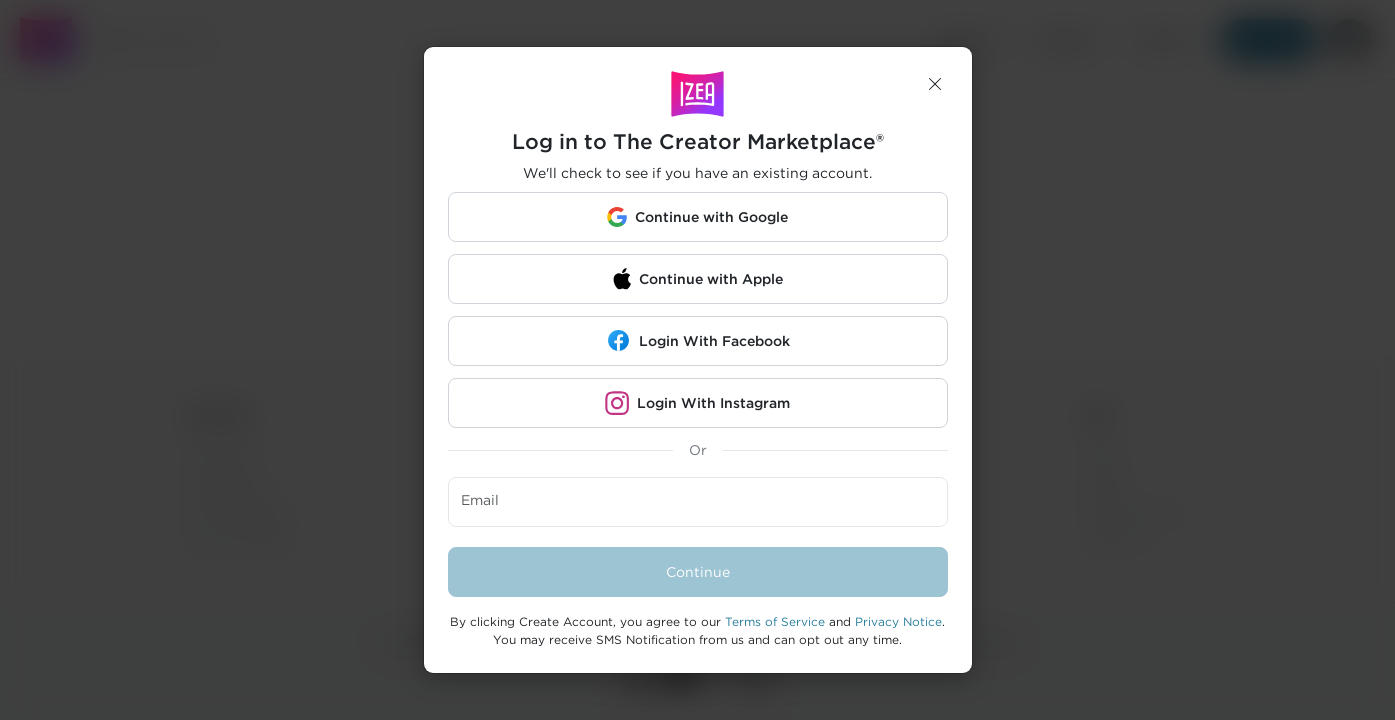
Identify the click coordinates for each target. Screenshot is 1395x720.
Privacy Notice (898, 621)
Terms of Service (775, 621)
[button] (935, 84)
